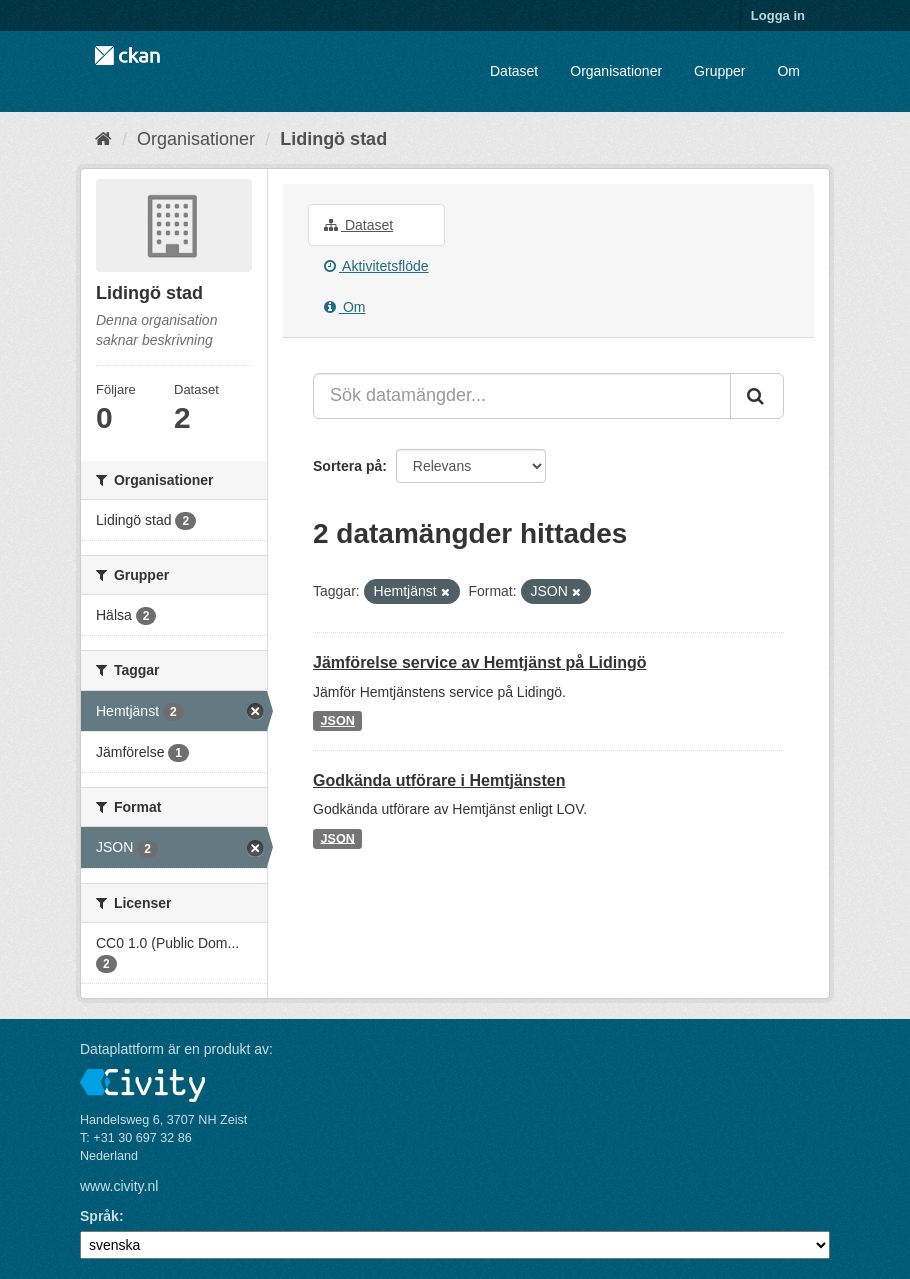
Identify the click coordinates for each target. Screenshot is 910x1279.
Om (788, 71)
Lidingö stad (333, 139)
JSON (338, 721)
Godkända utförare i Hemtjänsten (439, 780)
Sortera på (347, 466)
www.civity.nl (119, 1186)
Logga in (778, 15)
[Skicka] (757, 396)
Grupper (719, 71)
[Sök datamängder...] (522, 396)
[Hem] (103, 139)
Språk (99, 1216)
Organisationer (616, 71)
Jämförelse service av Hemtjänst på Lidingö (479, 662)
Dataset (514, 71)
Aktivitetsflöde (376, 266)
